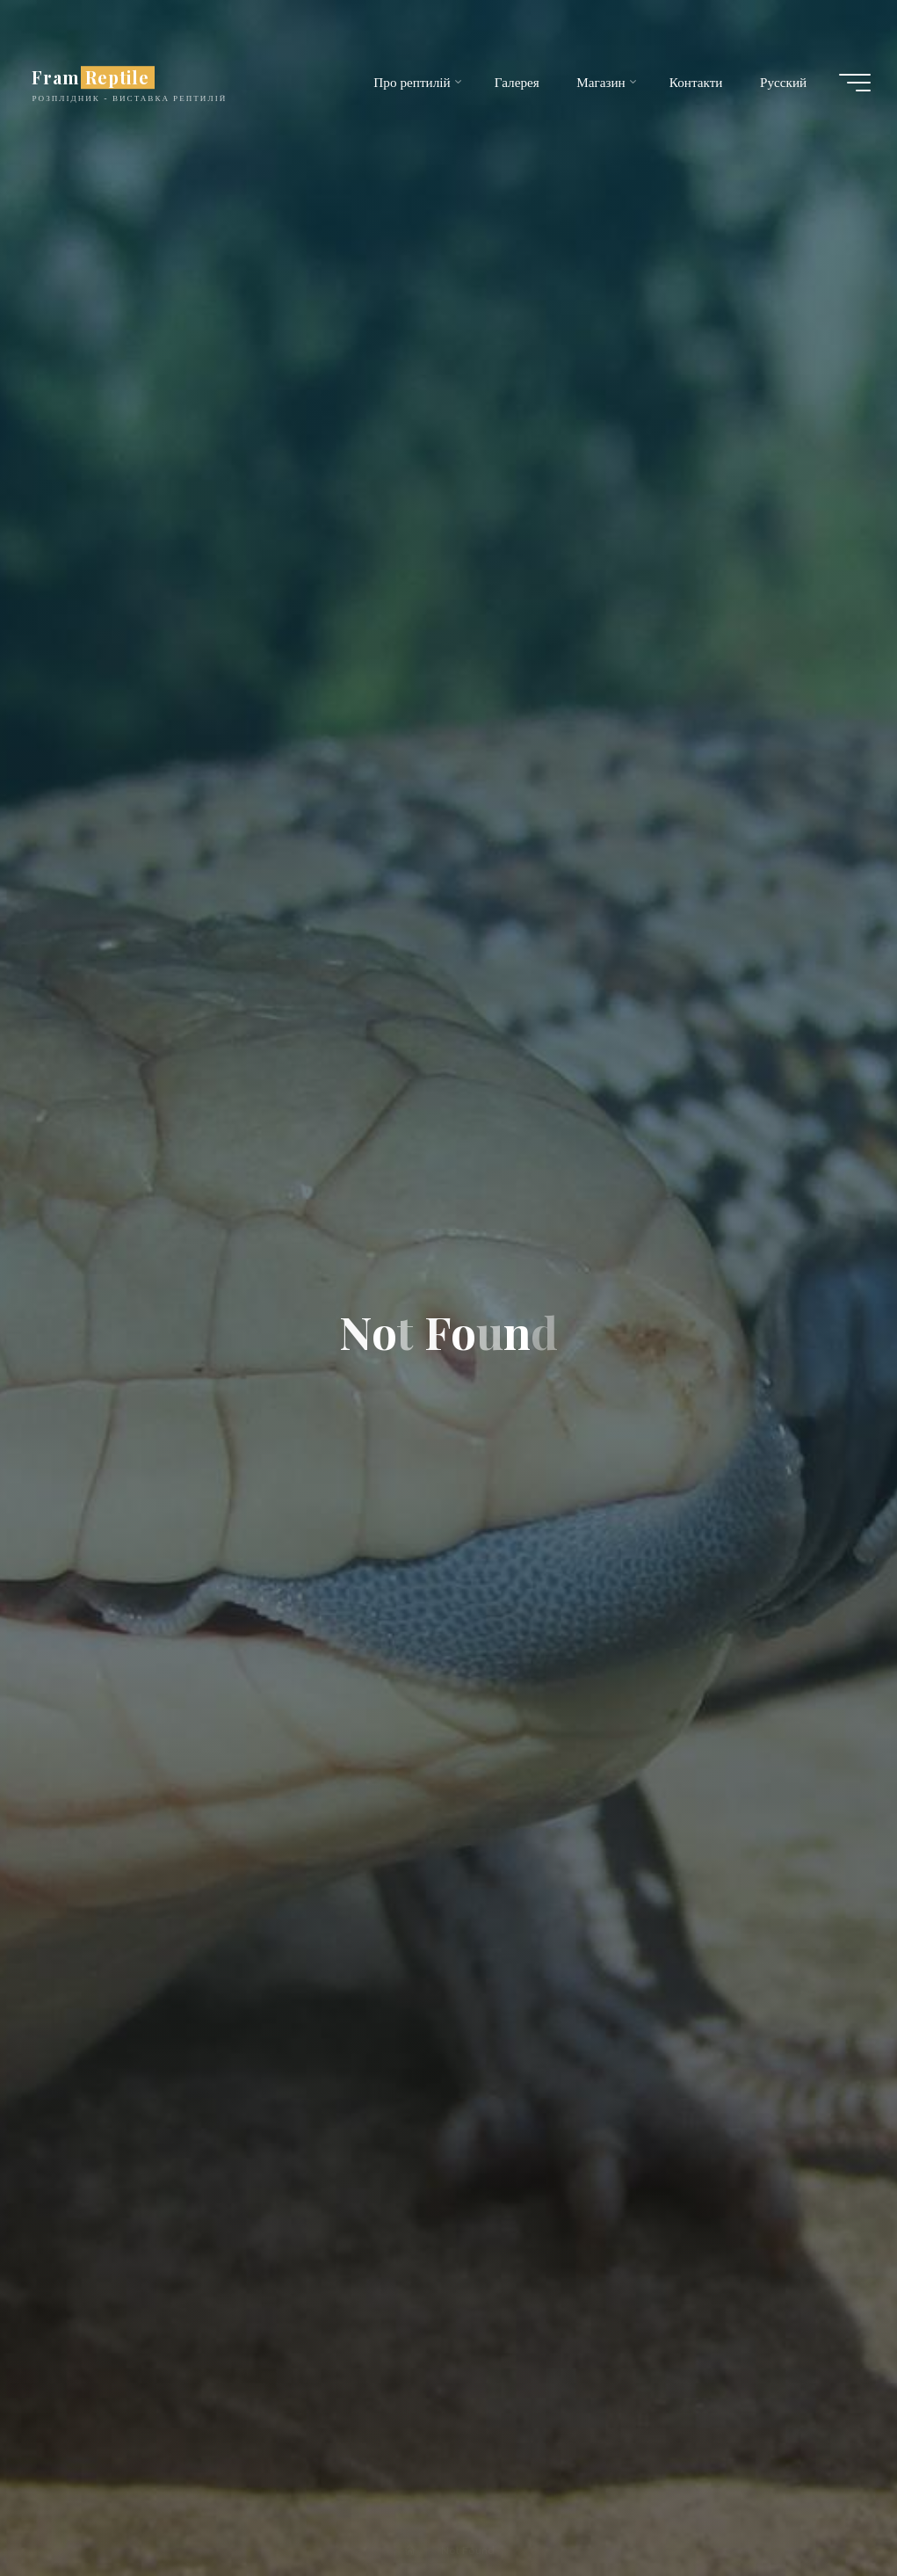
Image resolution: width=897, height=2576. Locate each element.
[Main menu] (855, 82)
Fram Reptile (90, 77)
